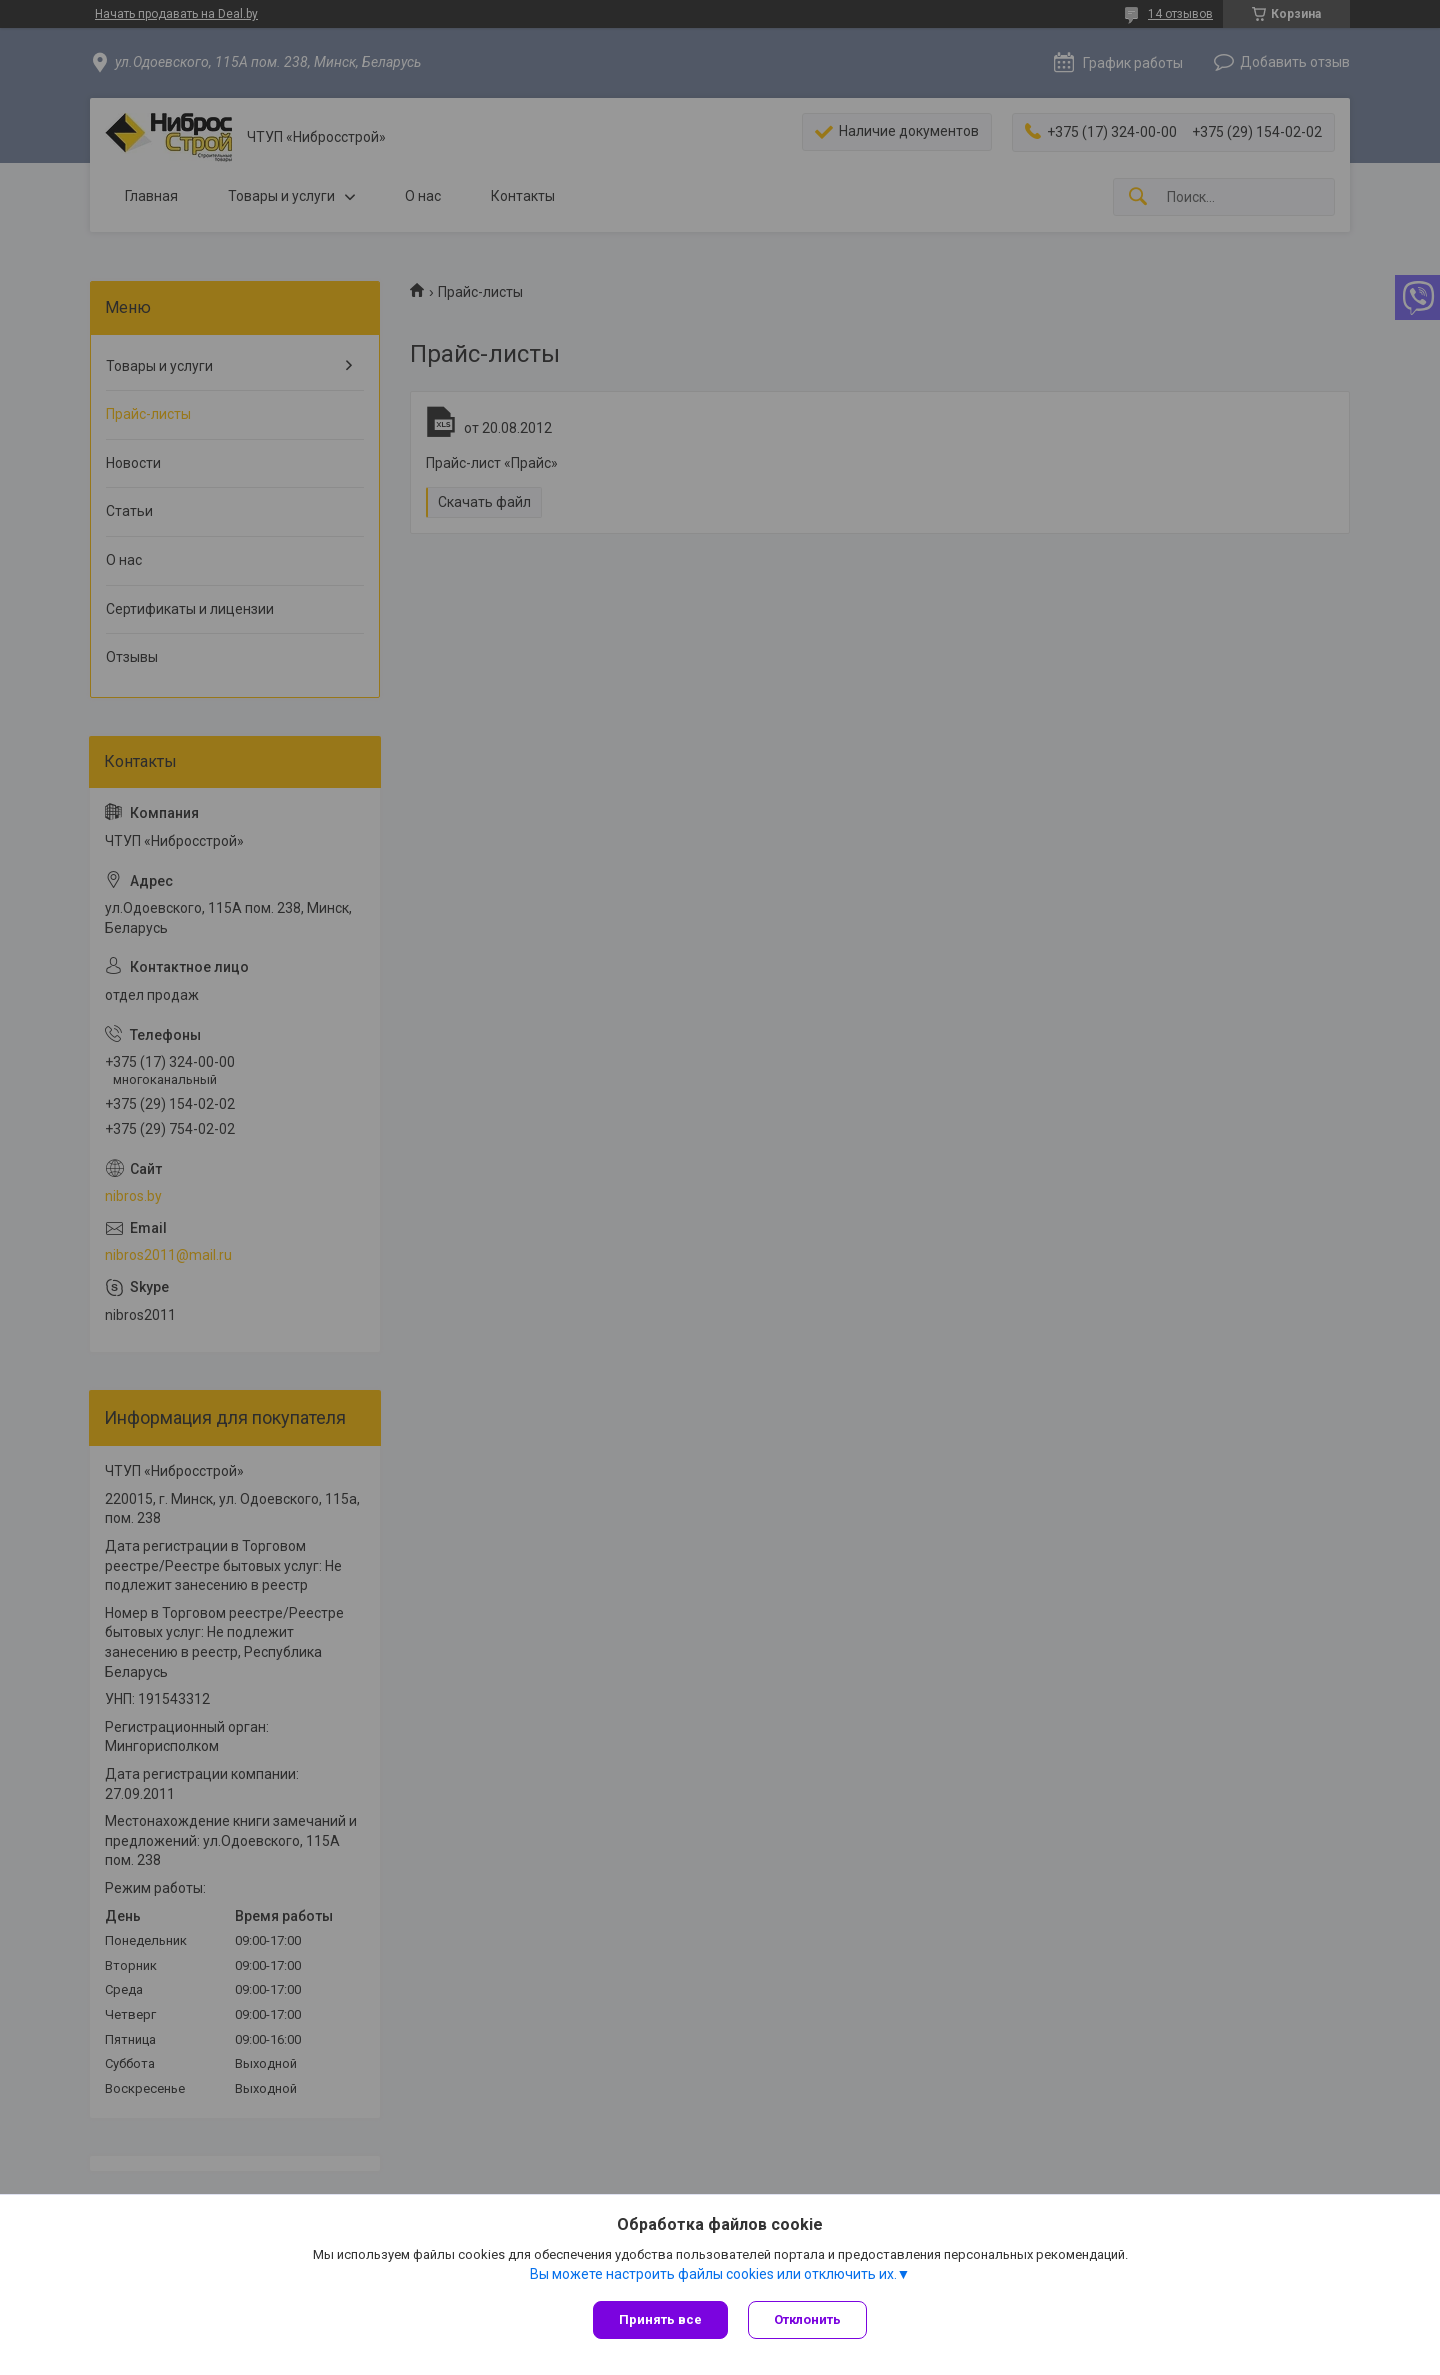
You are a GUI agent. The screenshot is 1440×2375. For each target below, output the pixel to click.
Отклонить (807, 2319)
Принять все (660, 2319)
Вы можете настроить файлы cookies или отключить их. (713, 2274)
